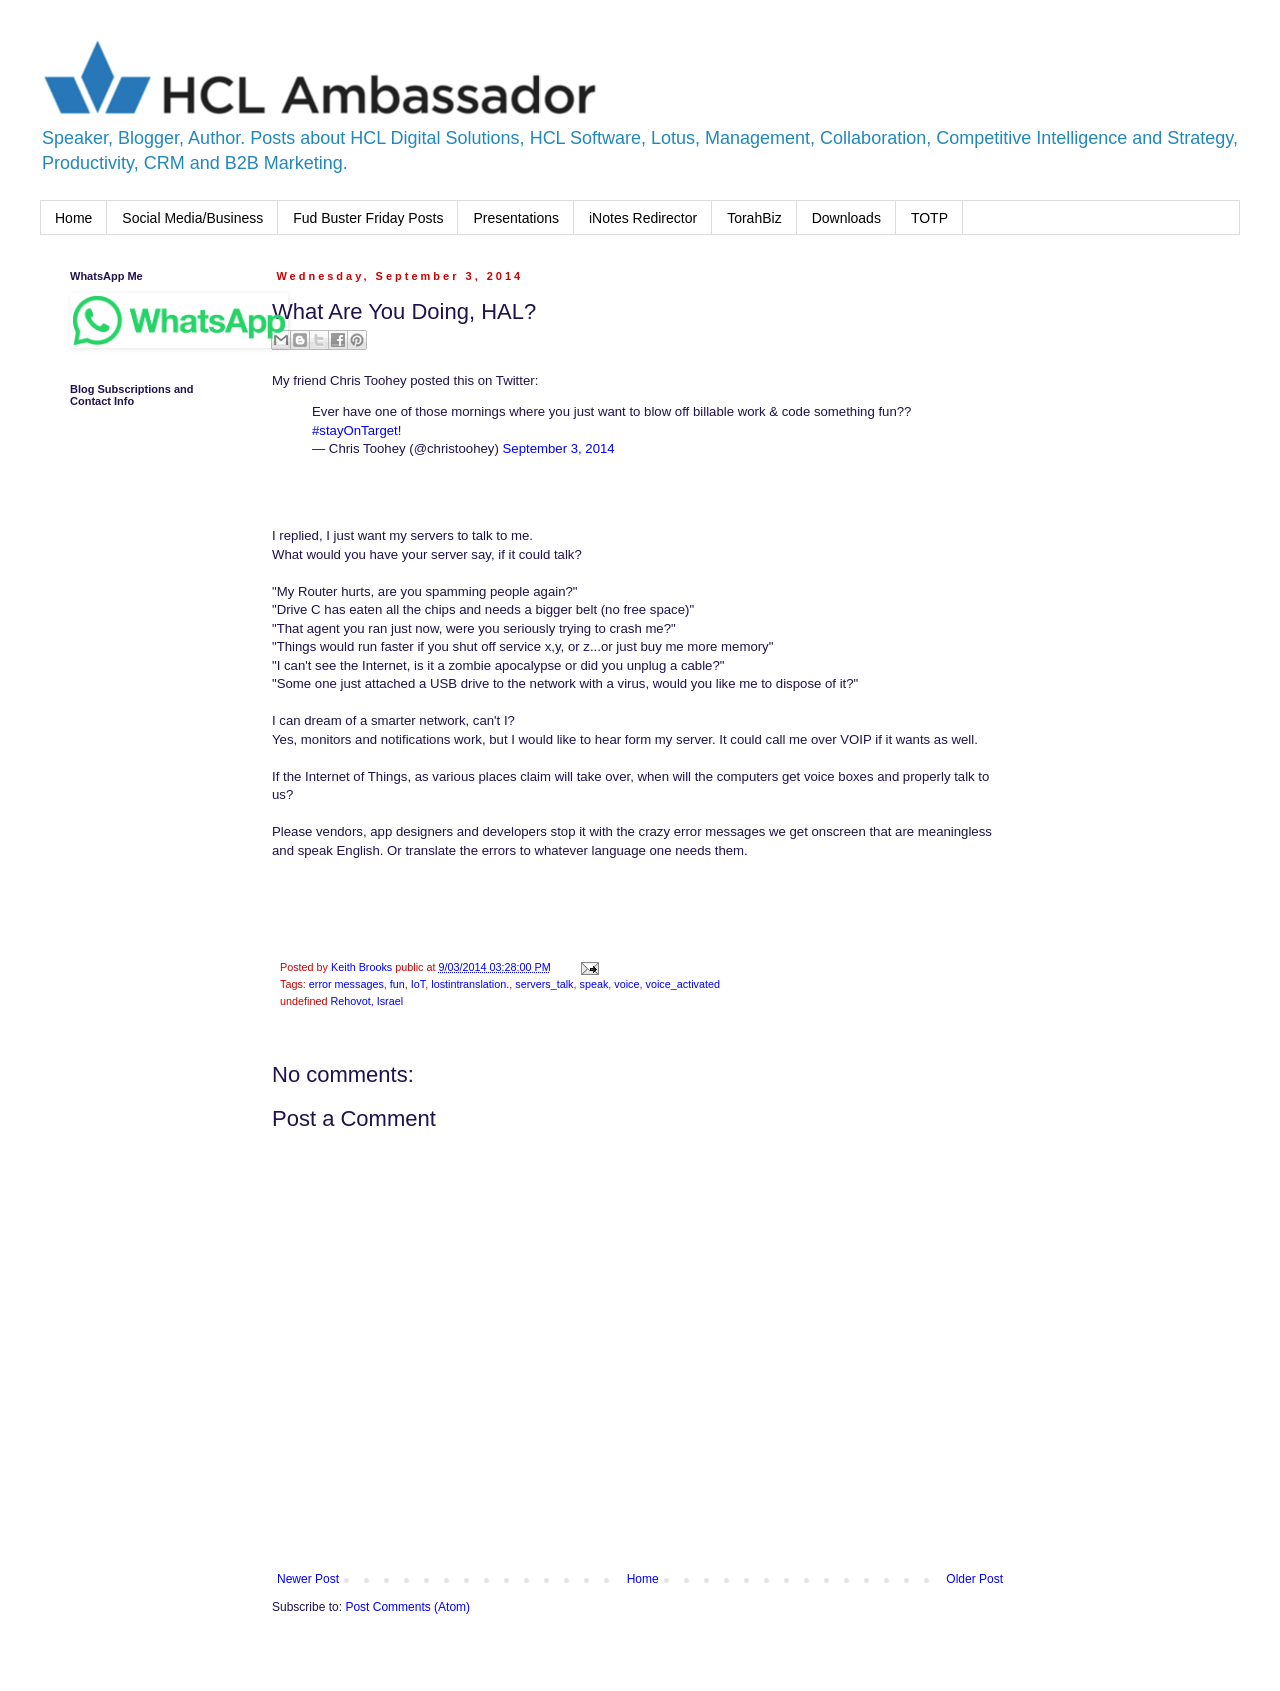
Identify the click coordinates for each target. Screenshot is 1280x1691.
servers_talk (544, 984)
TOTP (929, 218)
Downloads (846, 218)
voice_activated (683, 984)
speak (593, 984)
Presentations (516, 218)
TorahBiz (754, 218)
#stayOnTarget (355, 430)
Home (73, 218)
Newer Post (308, 1579)
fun (397, 984)
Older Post (974, 1579)
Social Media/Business (192, 218)
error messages (346, 984)
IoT (418, 984)
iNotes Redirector (643, 218)
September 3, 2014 (559, 448)
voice (626, 984)
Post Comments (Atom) (407, 1607)
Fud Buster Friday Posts (368, 218)
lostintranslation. (470, 984)
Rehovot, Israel (366, 1001)
